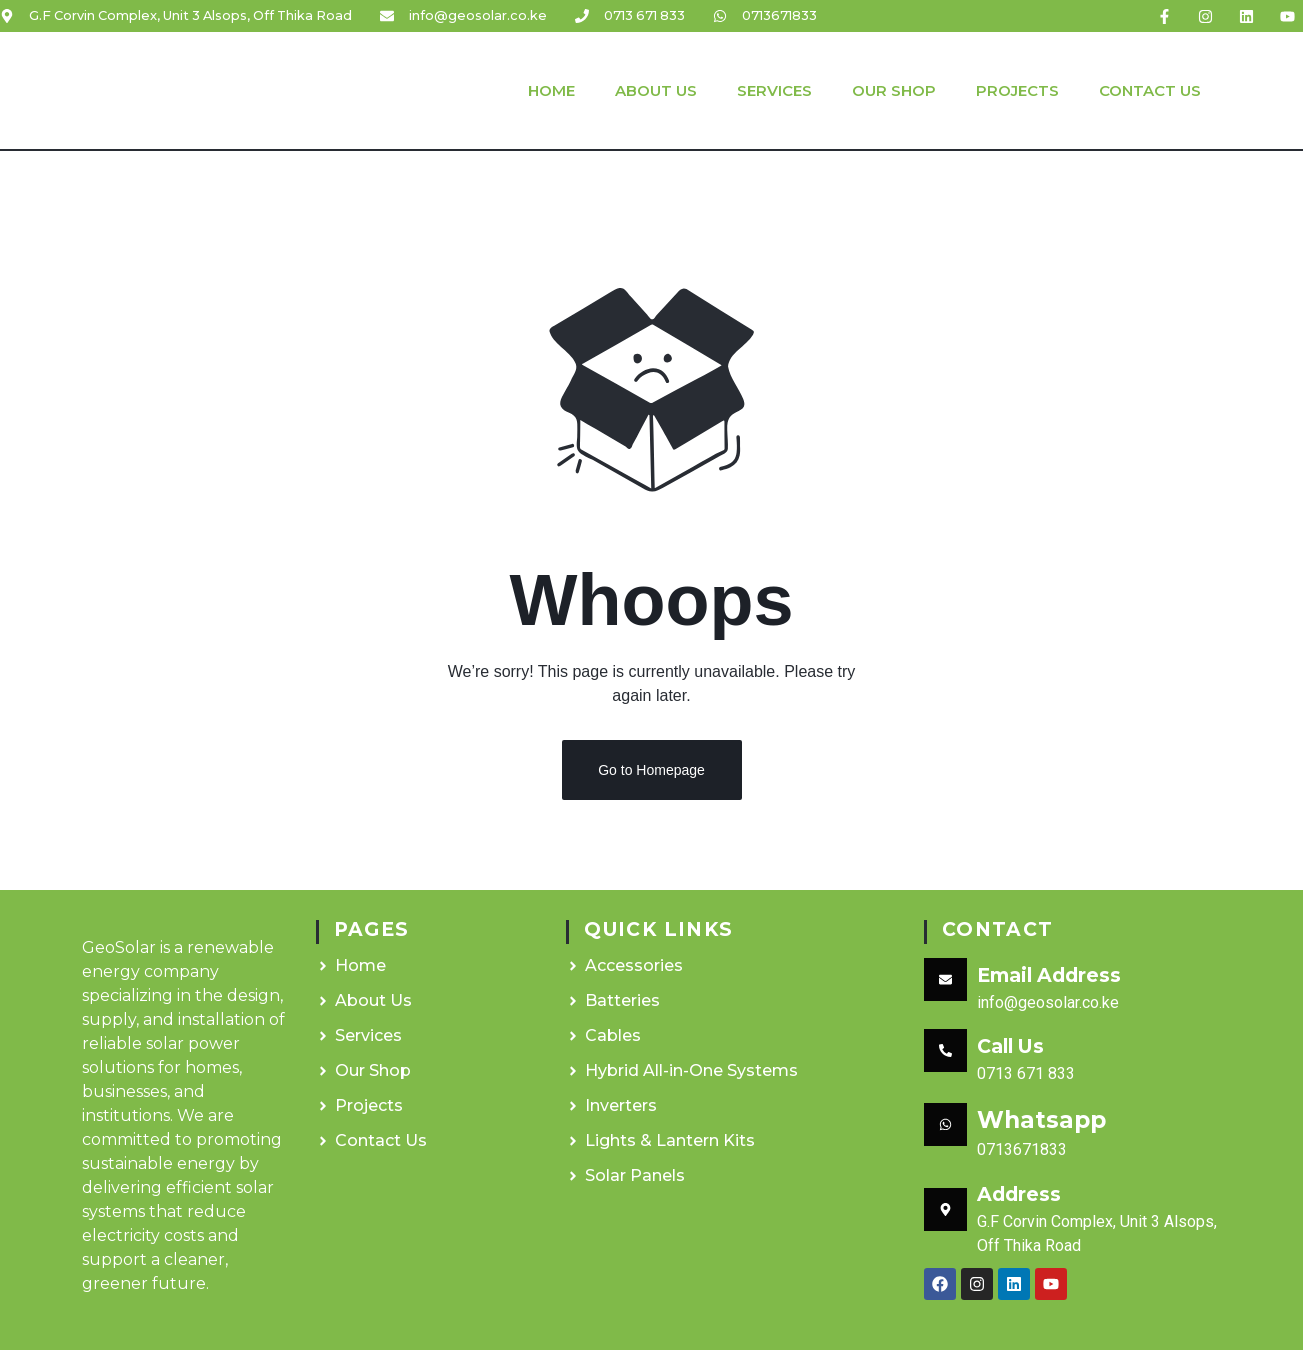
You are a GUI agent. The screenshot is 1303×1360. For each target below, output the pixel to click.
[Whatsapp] (945, 1134)
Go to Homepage (651, 780)
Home (551, 90)
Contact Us (1150, 90)
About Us (656, 90)
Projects (1017, 90)
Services (774, 90)
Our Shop (894, 90)
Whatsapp (1041, 1129)
